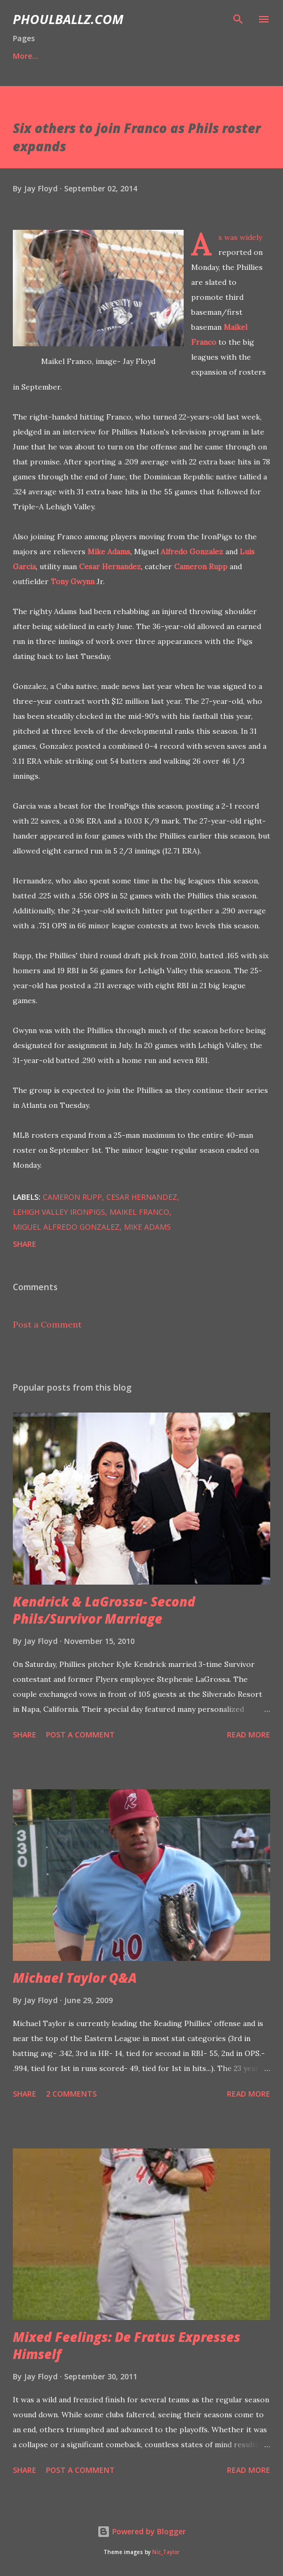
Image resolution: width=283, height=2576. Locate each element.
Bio (68, 56)
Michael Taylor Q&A (75, 1978)
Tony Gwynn (73, 581)
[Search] (238, 19)
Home (24, 56)
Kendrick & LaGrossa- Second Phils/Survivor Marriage (104, 1610)
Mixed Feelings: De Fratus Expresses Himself (126, 2345)
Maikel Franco (139, 1212)
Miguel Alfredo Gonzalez (66, 1227)
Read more (248, 1734)
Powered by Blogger (141, 2531)
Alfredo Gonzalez (192, 551)
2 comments (71, 2094)
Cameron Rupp (200, 566)
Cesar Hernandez (110, 566)
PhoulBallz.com (68, 19)
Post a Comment (47, 1324)
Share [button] (24, 1244)
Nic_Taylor (165, 2552)
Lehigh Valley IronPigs (59, 1212)
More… (212, 56)
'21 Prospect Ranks (136, 56)
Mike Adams (109, 551)
